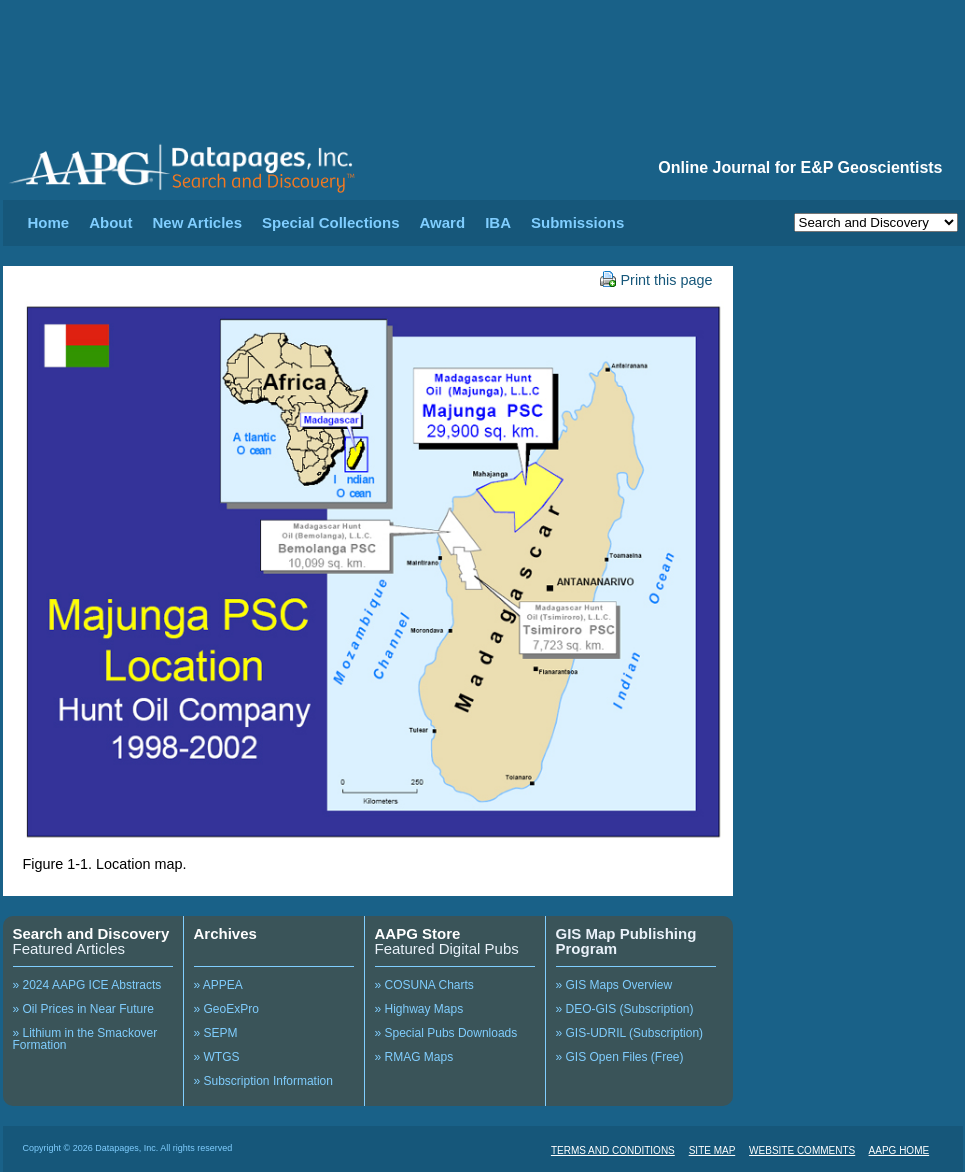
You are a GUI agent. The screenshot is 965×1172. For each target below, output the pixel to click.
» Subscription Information (263, 1081)
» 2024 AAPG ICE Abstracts (87, 985)
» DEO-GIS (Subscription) (625, 1009)
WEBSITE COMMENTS (802, 1150)
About (110, 222)
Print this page (656, 280)
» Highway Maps (419, 1009)
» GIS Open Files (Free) (620, 1057)
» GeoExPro (226, 1009)
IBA (498, 222)
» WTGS (217, 1057)
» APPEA (218, 985)
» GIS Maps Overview (614, 985)
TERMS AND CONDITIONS (613, 1150)
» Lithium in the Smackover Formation (85, 1039)
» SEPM (216, 1033)
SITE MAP (712, 1150)
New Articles (197, 222)
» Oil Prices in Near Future (83, 1009)
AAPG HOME (899, 1150)
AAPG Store (418, 933)
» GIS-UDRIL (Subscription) (630, 1033)
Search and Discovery (91, 933)
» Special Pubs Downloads (446, 1033)
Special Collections (331, 222)
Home (49, 222)
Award (443, 222)
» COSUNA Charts (424, 985)
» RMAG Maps (414, 1057)
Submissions (577, 222)
